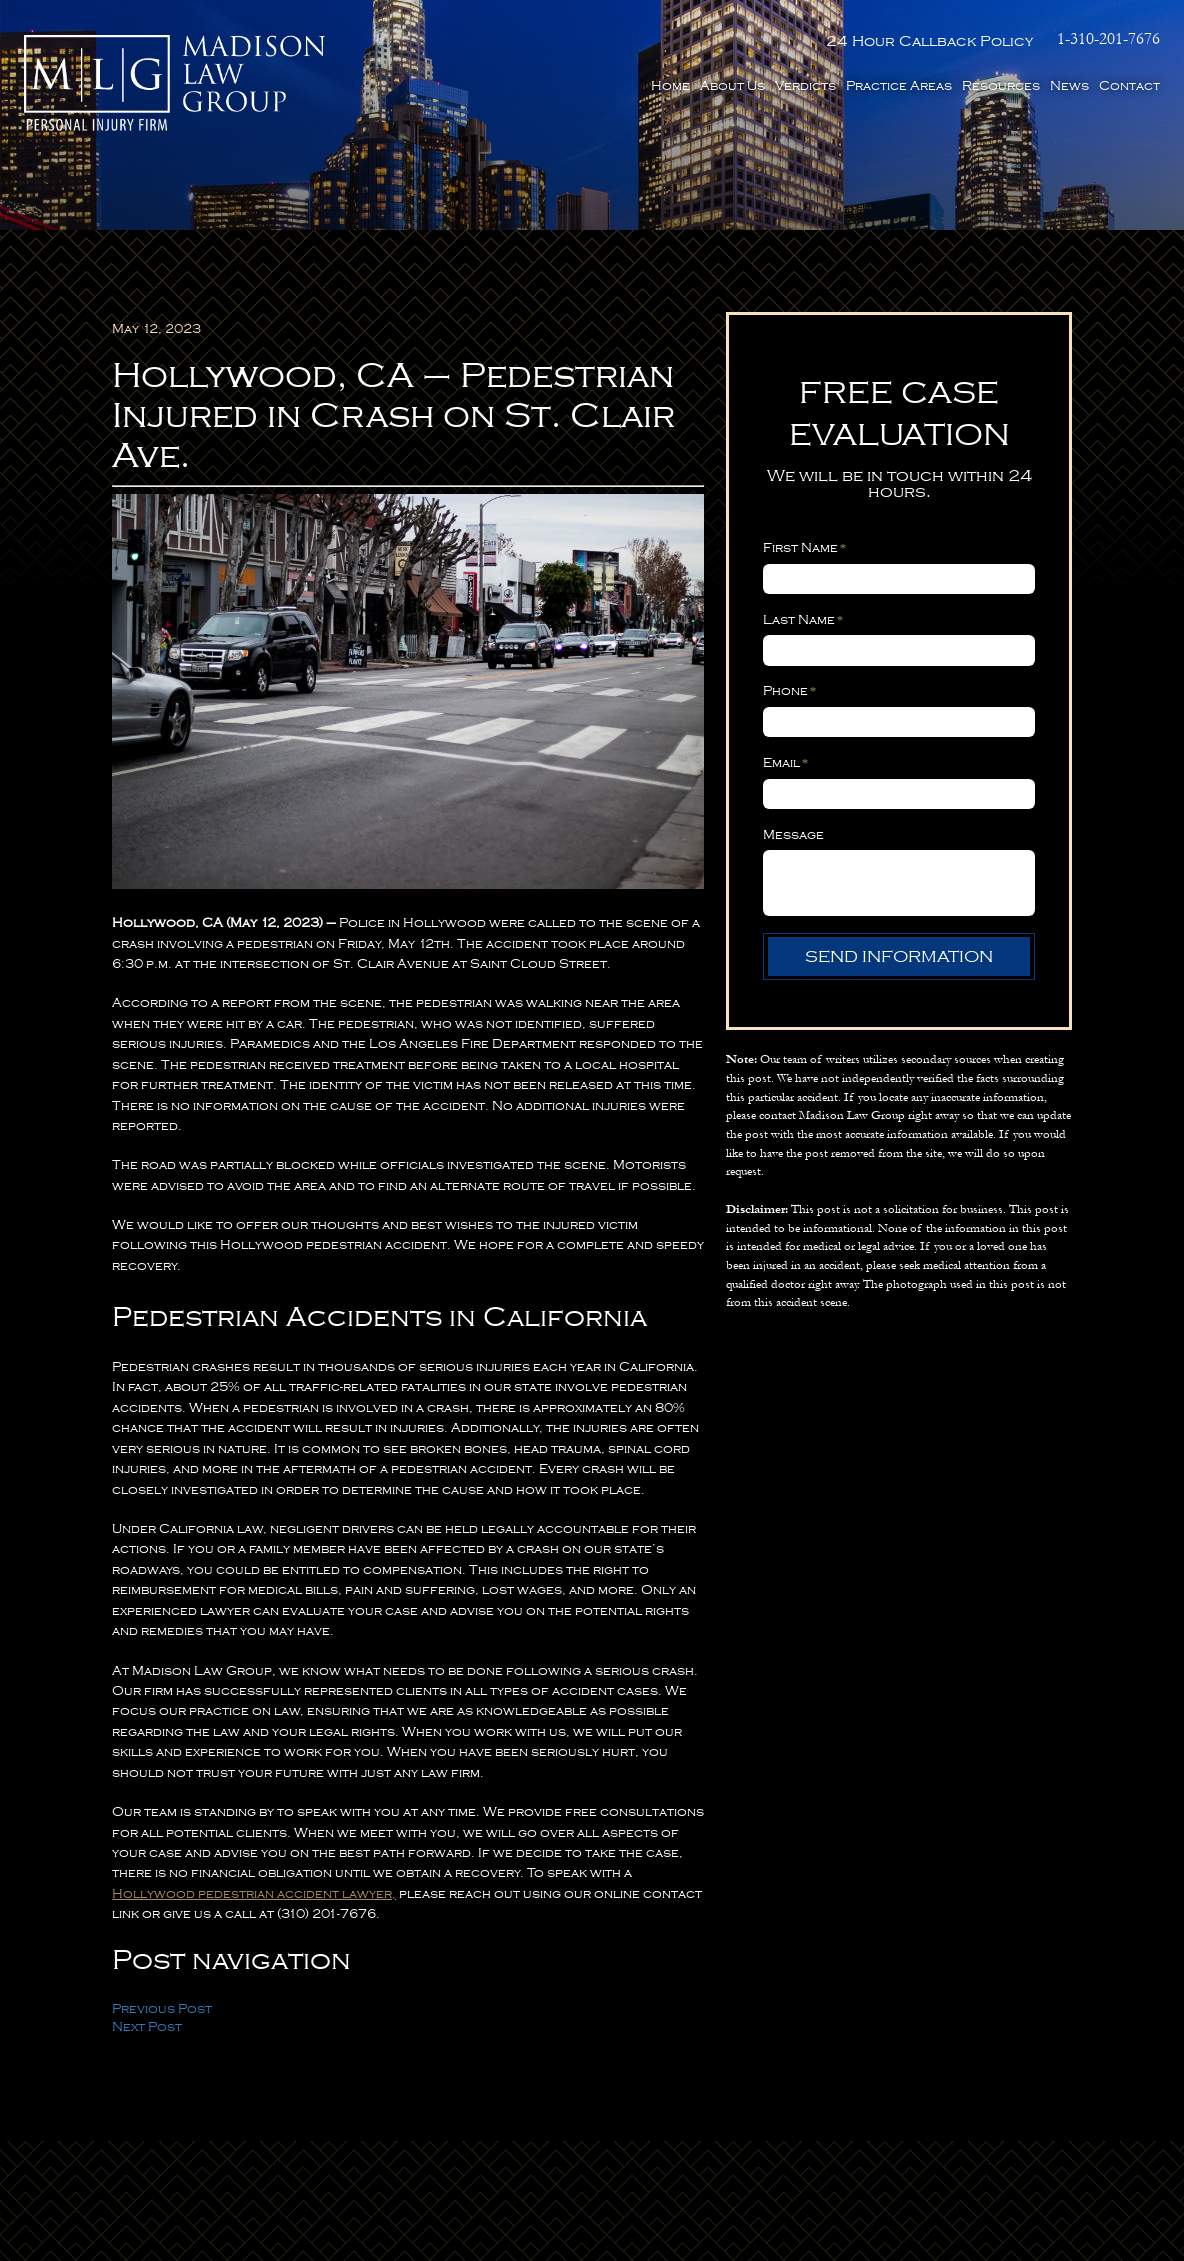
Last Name (803, 619)
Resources (1001, 86)
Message (793, 835)
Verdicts (805, 86)
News (1069, 86)
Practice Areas (899, 86)
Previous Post (162, 2009)
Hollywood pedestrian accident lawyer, (254, 1894)
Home (670, 86)
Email (786, 762)
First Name (805, 547)
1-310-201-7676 (1108, 39)
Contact (1129, 86)
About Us (732, 86)
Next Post (147, 2027)
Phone (790, 690)
